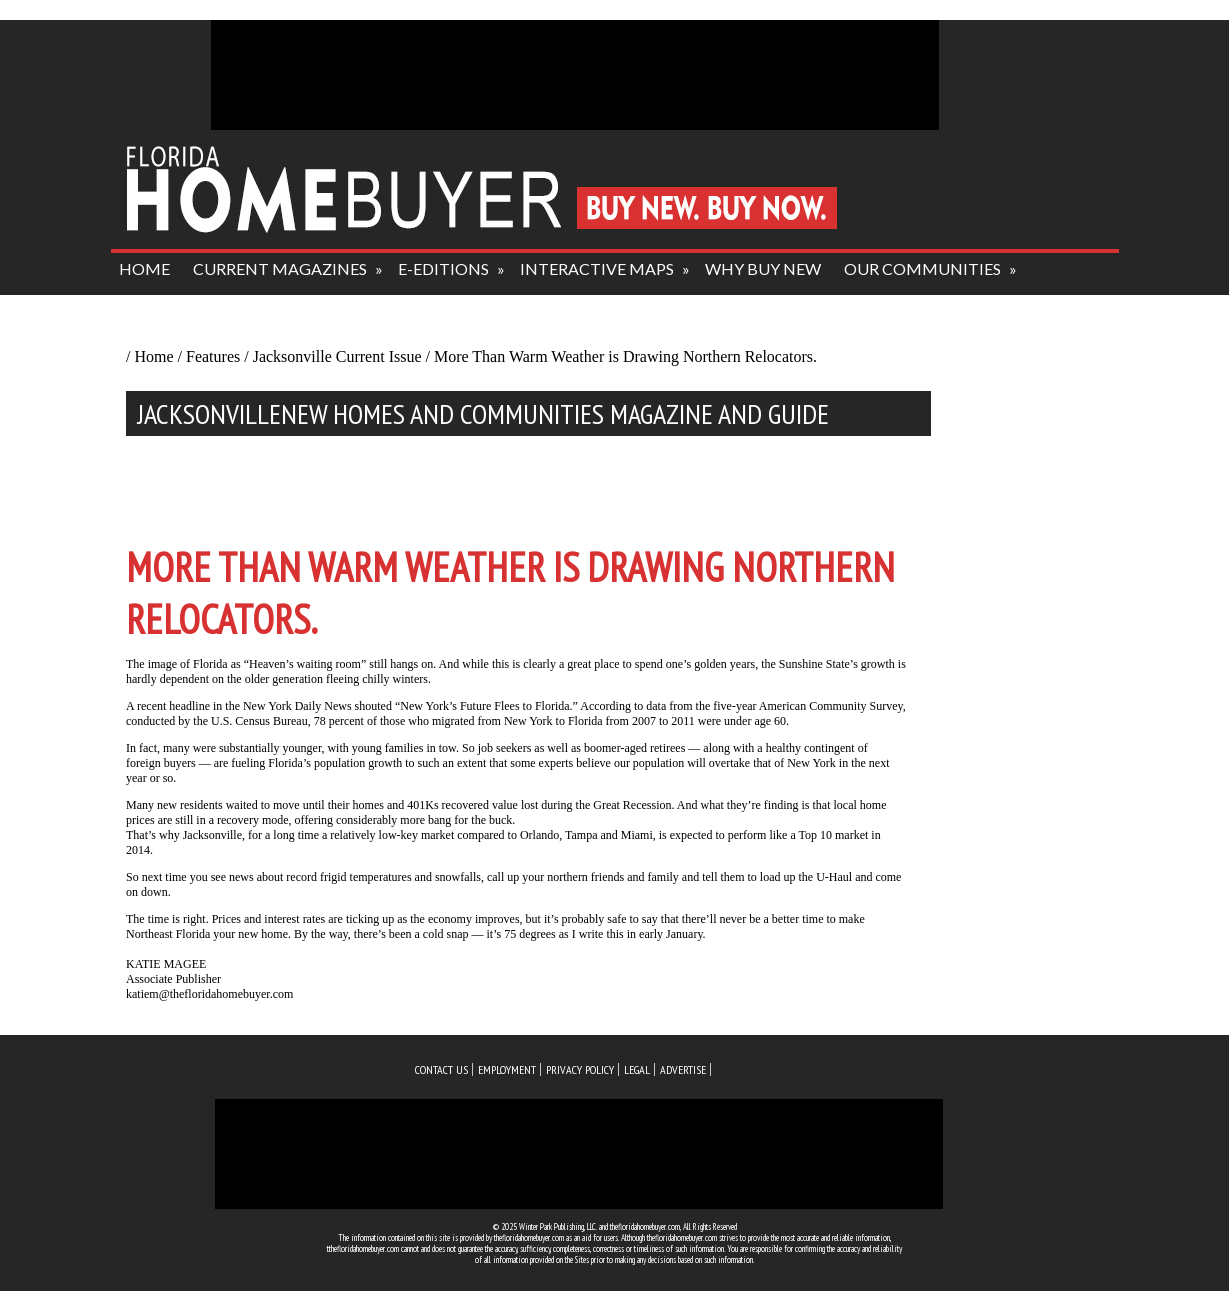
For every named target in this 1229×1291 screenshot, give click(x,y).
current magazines (280, 268)
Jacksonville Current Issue (337, 356)
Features (213, 356)
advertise (683, 1069)
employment (507, 1069)
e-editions (443, 268)
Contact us (441, 1069)
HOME (144, 268)
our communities (922, 268)
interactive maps (597, 268)
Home (153, 356)
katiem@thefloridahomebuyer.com (209, 994)
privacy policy (580, 1069)
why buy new (763, 268)
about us (159, 308)
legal (637, 1069)
